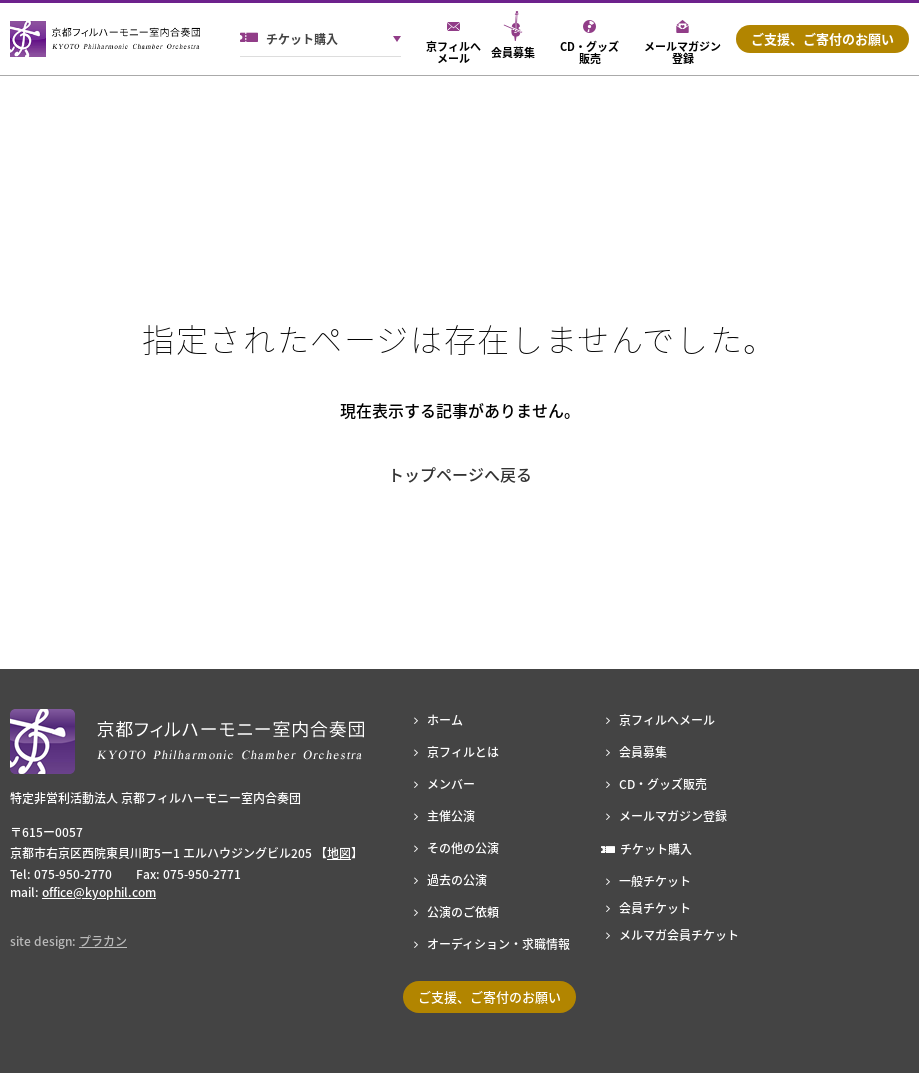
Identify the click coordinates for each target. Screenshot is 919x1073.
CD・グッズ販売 (663, 784)
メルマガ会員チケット (679, 935)
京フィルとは (463, 752)
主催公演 (451, 816)
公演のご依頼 (463, 912)
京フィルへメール (667, 720)
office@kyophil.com (99, 892)
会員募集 (643, 752)
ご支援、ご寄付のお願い (822, 38)
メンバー (451, 784)
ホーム (445, 720)
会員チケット (655, 908)
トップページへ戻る (460, 474)
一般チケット (655, 881)
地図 (339, 853)
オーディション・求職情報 (498, 944)
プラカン (103, 941)
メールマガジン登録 (673, 816)
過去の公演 (457, 880)
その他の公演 (463, 848)
